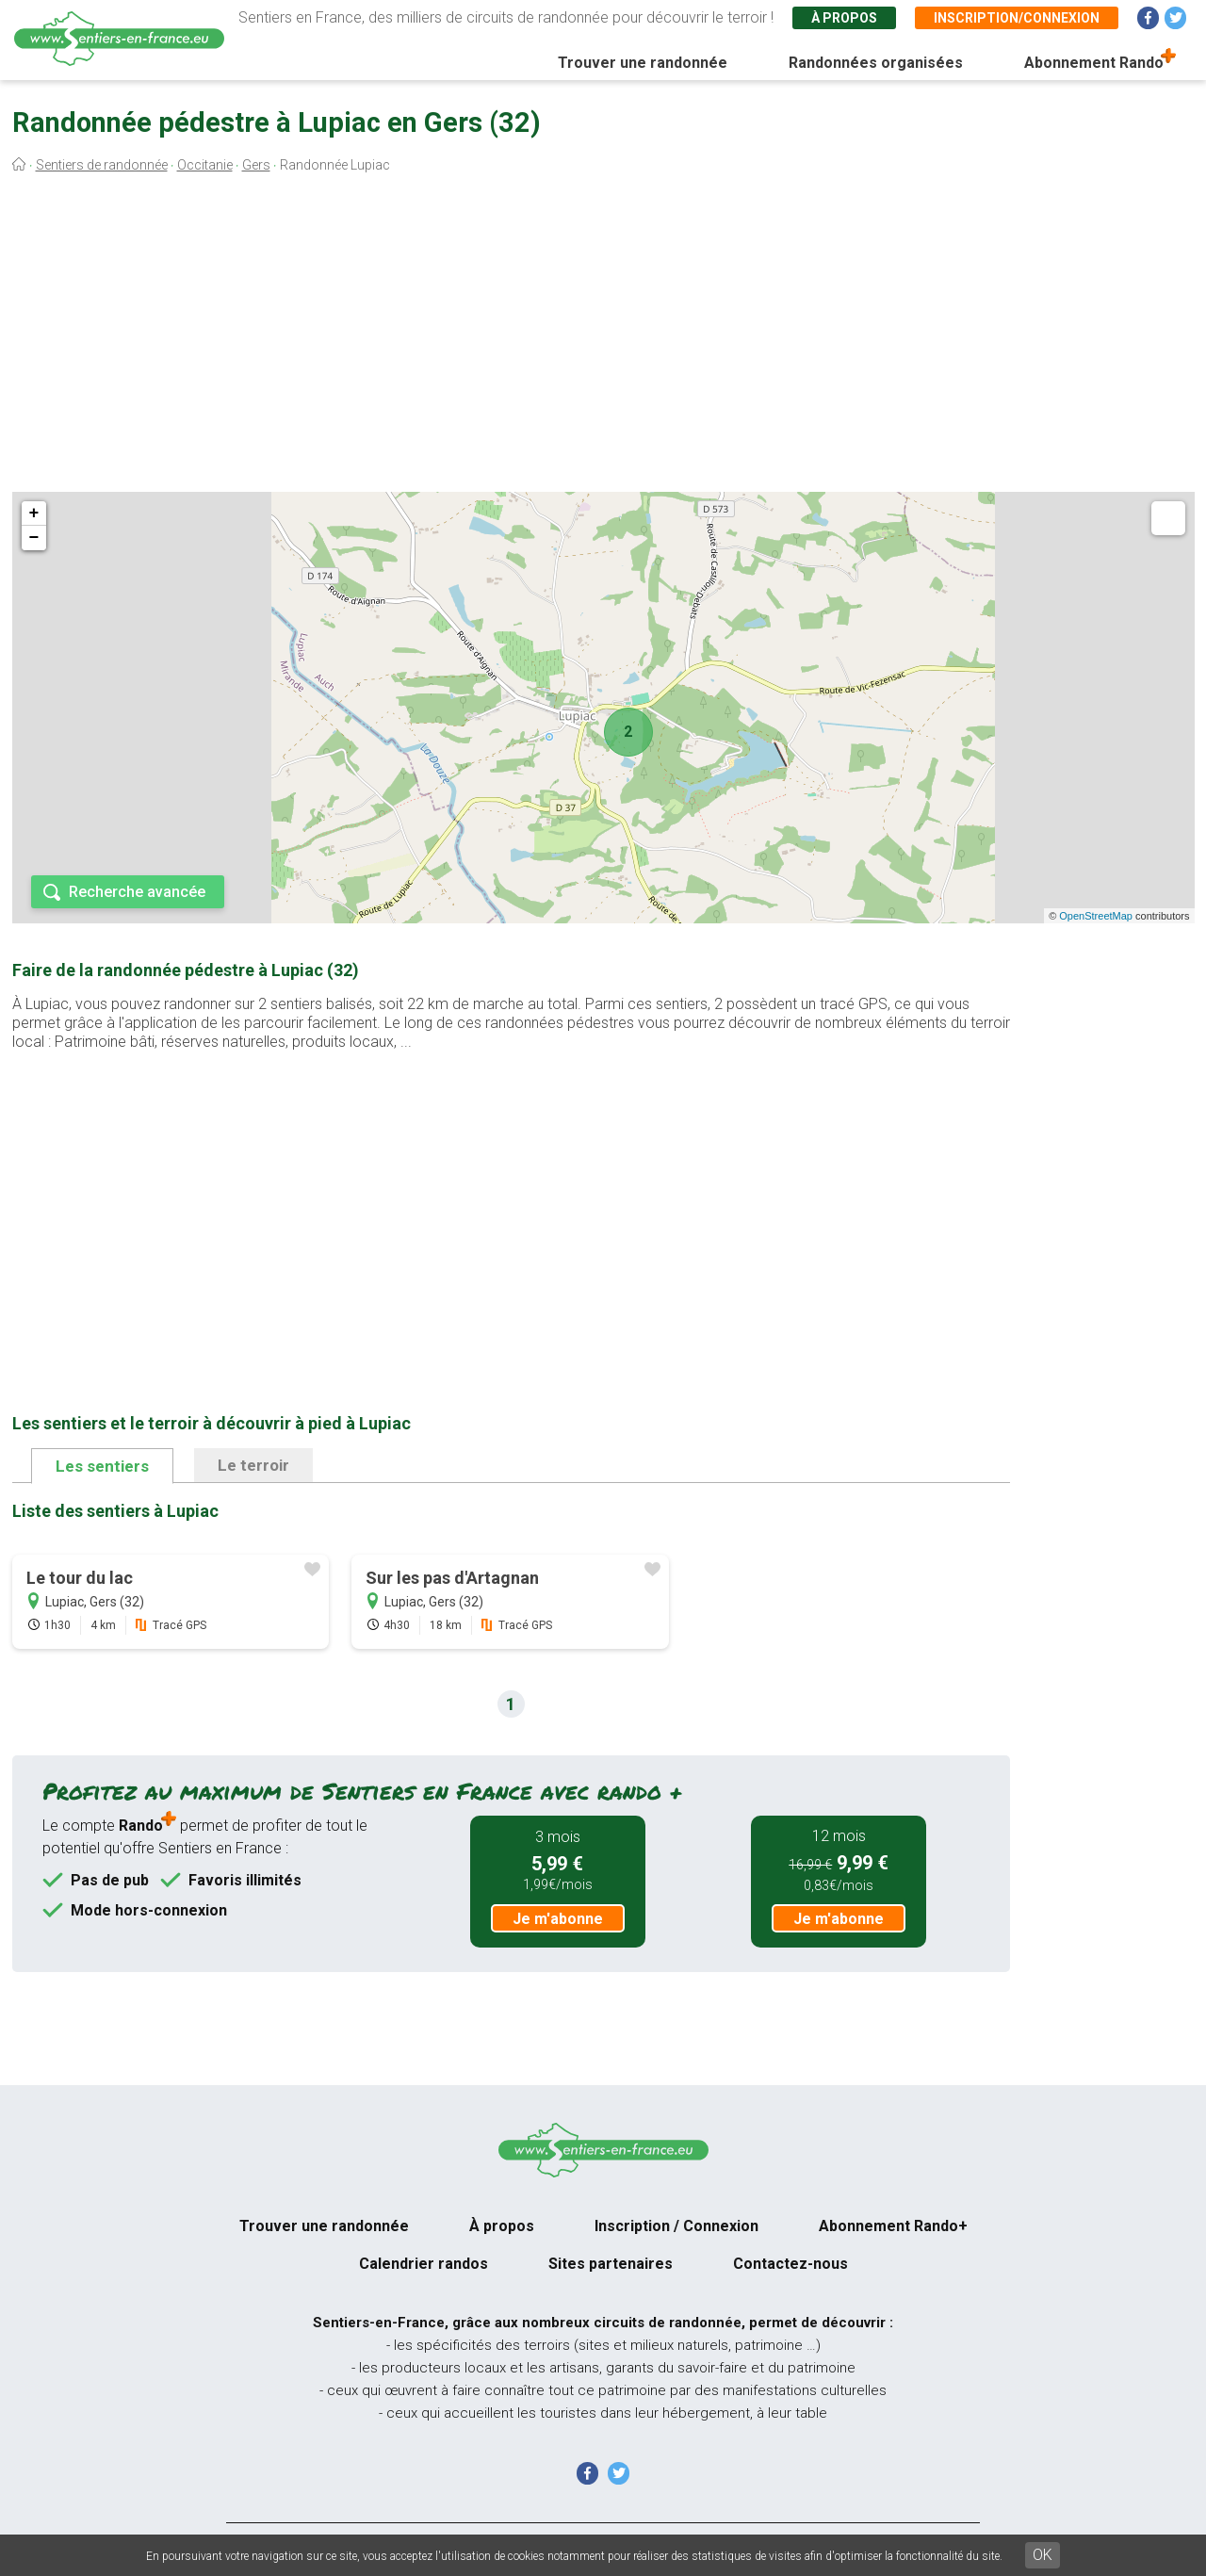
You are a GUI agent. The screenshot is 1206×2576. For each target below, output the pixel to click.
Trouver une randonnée (642, 63)
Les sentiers (102, 1466)
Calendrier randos (423, 2264)
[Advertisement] (603, 337)
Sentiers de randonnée (102, 164)
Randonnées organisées (876, 63)
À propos (844, 17)
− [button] (34, 538)
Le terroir (253, 1465)
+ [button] (34, 513)
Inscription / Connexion (676, 2226)
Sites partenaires (610, 2264)
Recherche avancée (137, 892)
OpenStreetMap (1096, 915)
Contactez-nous (790, 2264)
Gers (256, 164)
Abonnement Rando (1094, 63)
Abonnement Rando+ (893, 2226)
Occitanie (205, 164)
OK (1042, 2555)
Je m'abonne (558, 1919)
